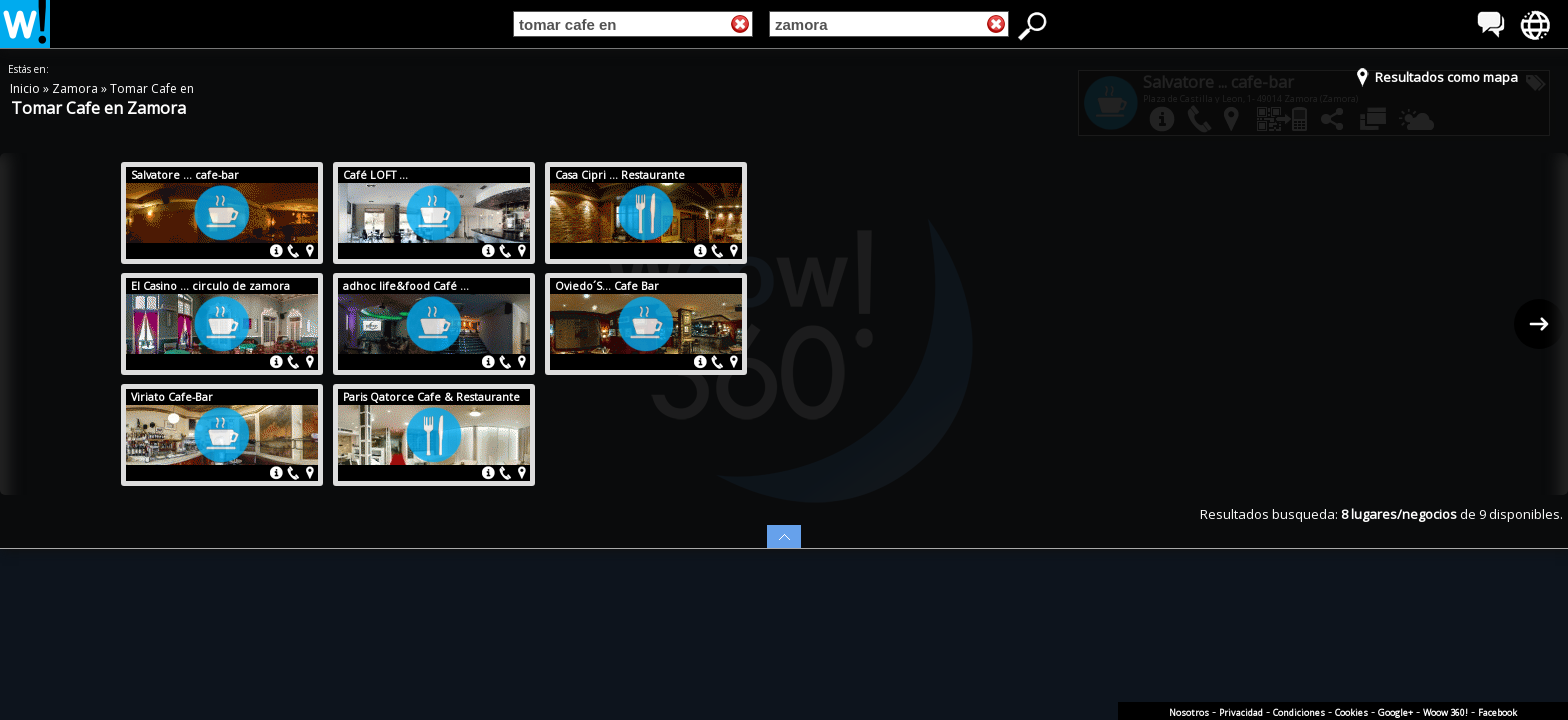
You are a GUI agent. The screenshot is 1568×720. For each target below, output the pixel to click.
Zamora (76, 88)
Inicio (26, 88)
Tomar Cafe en (152, 88)
